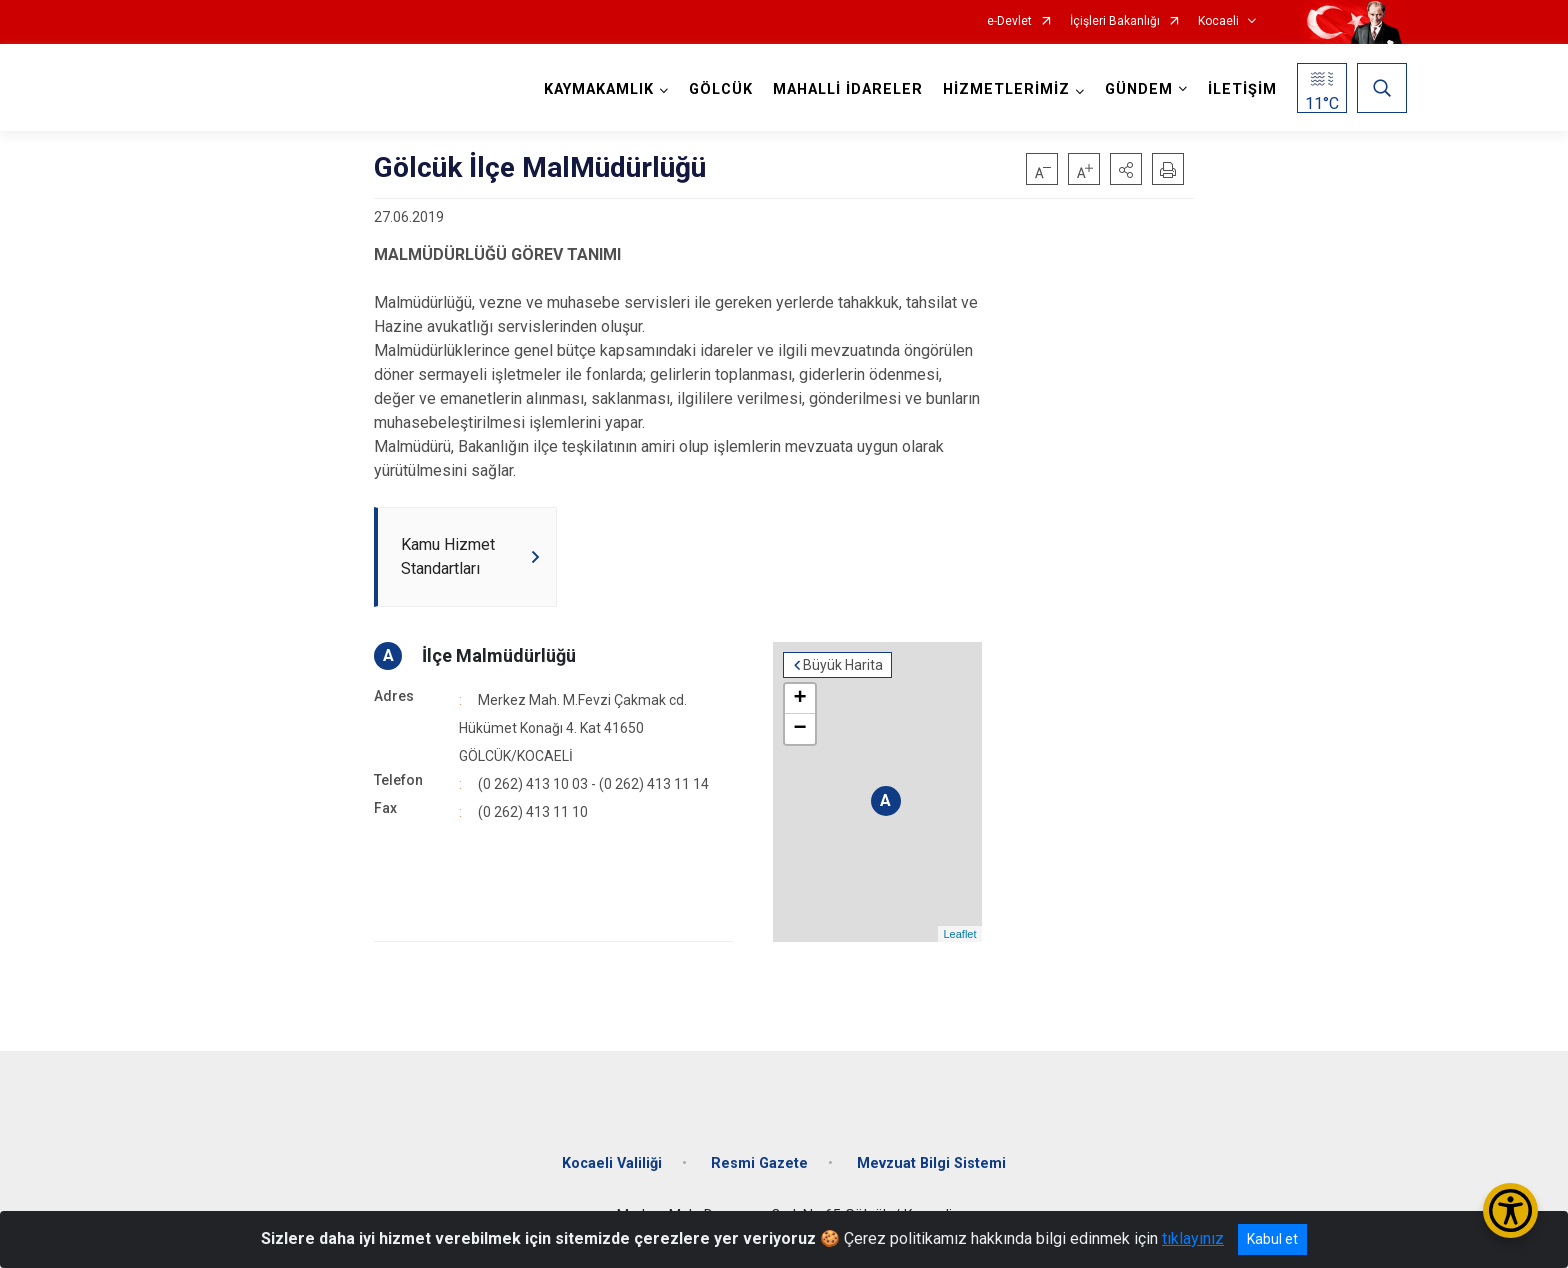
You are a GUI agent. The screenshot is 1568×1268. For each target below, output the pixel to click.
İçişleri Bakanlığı (1115, 21)
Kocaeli (1218, 21)
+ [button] (800, 699)
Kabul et (1272, 1239)
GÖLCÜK (721, 89)
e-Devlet (1009, 21)
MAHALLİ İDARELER (848, 89)
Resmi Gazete (759, 1163)
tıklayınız (1193, 1238)
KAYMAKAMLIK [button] (599, 89)
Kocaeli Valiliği (612, 1163)
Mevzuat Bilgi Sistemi (931, 1163)
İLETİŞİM (1242, 89)
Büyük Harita (843, 665)
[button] (1126, 169)
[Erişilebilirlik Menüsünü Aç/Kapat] (1510, 1210)
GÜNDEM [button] (1139, 89)
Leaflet (959, 934)
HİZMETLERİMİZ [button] (1006, 89)
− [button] (800, 729)
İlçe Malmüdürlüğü (499, 655)
